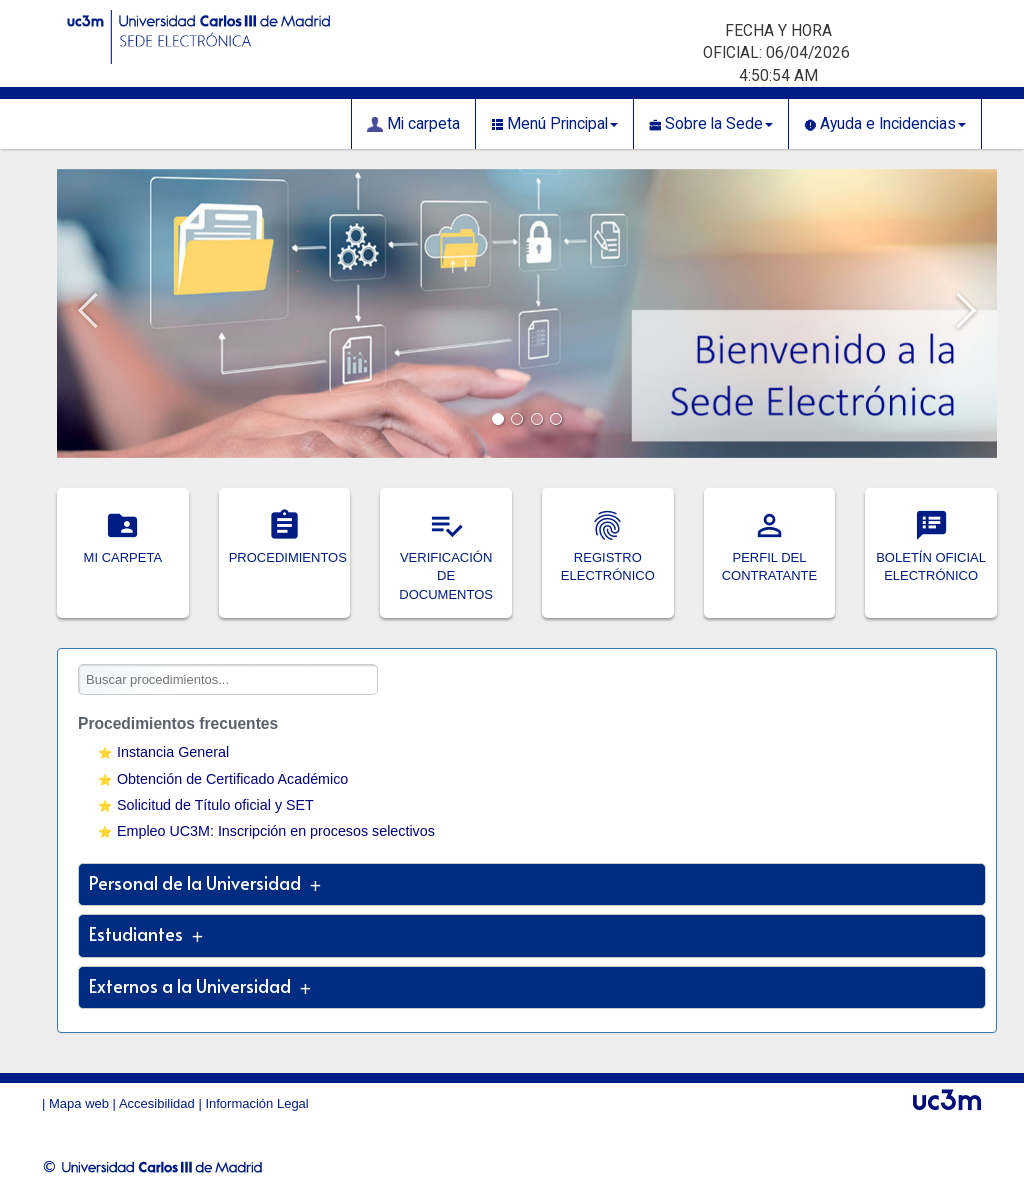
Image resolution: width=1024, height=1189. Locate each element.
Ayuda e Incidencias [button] (885, 124)
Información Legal (256, 1103)
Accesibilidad (157, 1103)
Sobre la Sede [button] (711, 124)
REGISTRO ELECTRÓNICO (608, 557)
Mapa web (79, 1103)
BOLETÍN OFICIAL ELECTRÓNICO (931, 557)
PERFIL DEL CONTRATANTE (770, 557)
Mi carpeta (413, 124)
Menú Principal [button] (554, 124)
